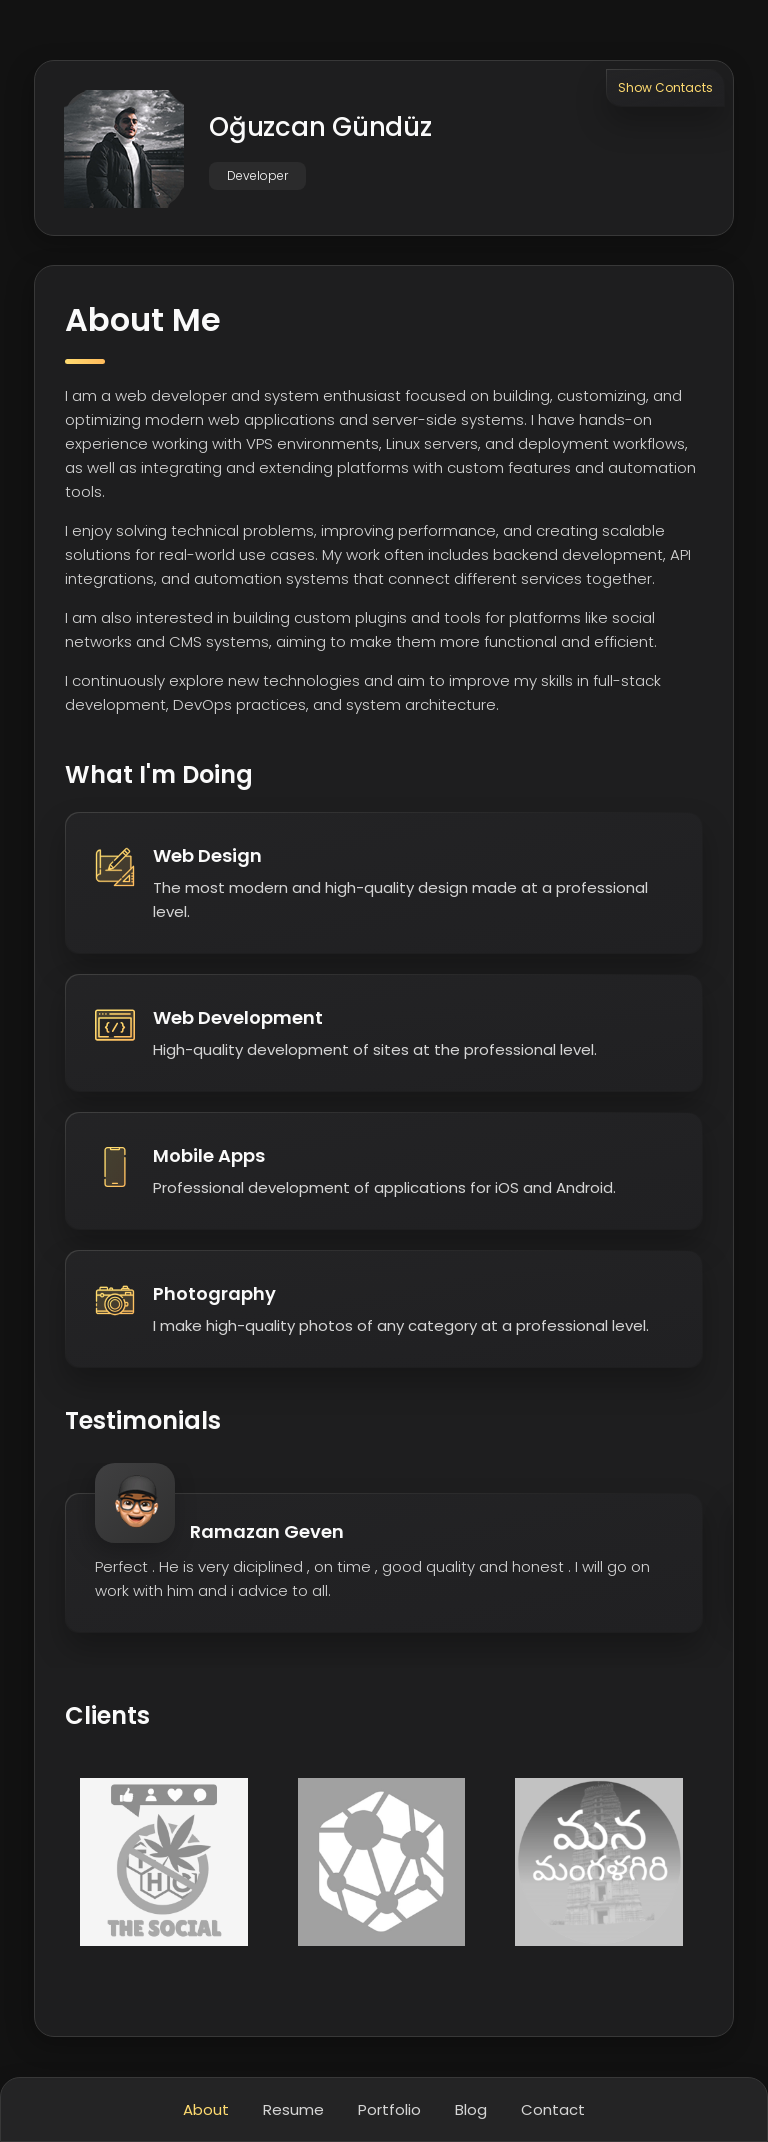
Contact (553, 2109)
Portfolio (389, 2109)
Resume (293, 2109)
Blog (471, 2109)
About (206, 2109)
